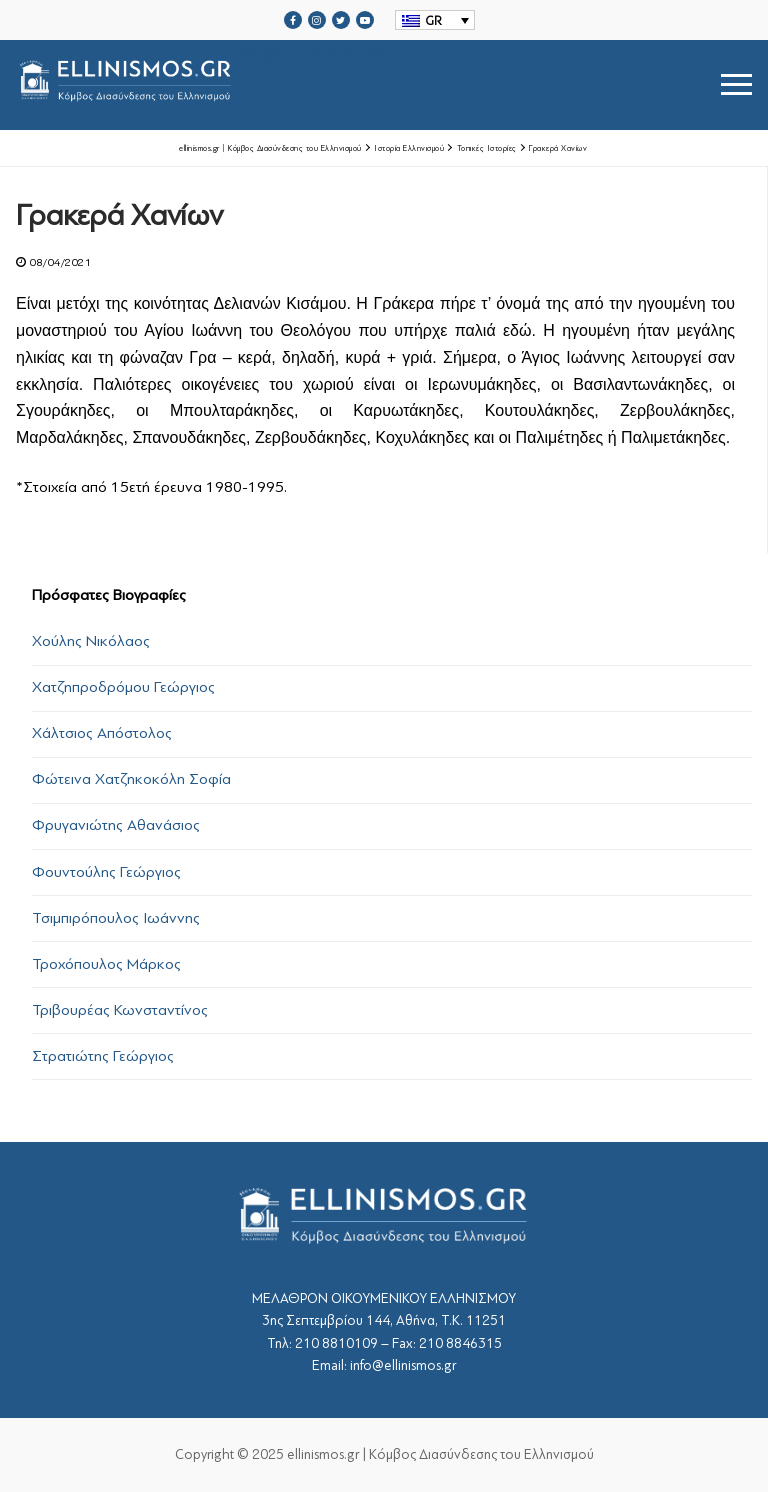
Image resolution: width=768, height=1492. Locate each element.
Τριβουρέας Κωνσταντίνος (120, 1010)
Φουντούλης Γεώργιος (106, 872)
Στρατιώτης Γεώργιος (103, 1056)
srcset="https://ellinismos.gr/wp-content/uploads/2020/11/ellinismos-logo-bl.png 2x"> (286, 84)
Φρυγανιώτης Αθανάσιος (116, 825)
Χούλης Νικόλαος (91, 641)
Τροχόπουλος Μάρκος (106, 964)
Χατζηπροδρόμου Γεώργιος (123, 687)
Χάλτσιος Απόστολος (102, 733)
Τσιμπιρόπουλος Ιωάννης (116, 918)
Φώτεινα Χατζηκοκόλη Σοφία (131, 779)
